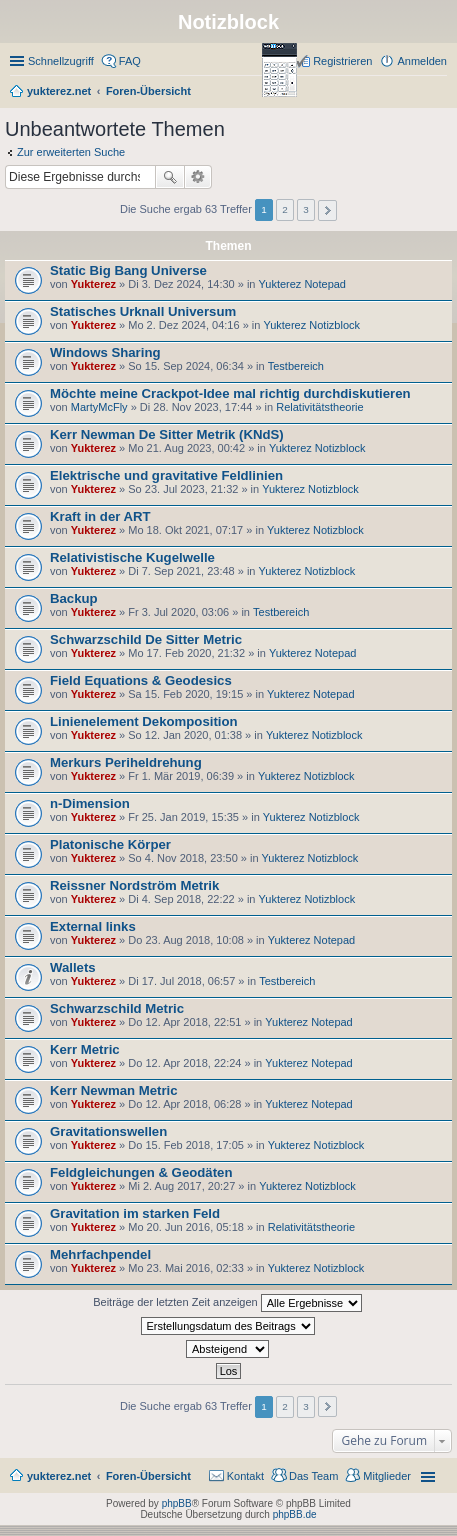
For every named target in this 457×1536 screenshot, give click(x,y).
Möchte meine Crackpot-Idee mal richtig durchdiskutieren (230, 393)
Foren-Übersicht (148, 1476)
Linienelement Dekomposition (144, 721)
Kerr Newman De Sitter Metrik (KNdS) (167, 434)
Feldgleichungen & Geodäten (141, 1172)
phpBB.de (295, 1514)
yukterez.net (59, 1476)
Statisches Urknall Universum (143, 311)
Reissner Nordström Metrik (134, 885)
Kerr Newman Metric (114, 1090)
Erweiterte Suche (198, 177)
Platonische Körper (110, 844)
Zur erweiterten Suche (71, 152)
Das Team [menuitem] (313, 1476)
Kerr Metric (85, 1049)
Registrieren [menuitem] (342, 61)
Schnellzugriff (61, 61)
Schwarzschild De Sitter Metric (146, 639)
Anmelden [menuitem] (422, 61)
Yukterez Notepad (302, 284)
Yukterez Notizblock (311, 325)
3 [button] (306, 209)
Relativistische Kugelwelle (132, 557)
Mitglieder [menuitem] (387, 1476)
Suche (170, 177)
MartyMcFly (99, 407)
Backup (74, 598)
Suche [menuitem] (441, 93)
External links (93, 926)
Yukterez (93, 284)
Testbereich (296, 366)
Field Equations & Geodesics (141, 680)
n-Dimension (90, 803)
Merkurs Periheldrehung (126, 762)
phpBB (177, 1503)
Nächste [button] (327, 210)
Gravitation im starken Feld (135, 1213)
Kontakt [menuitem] (245, 1476)
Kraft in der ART (100, 516)
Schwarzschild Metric (117, 1008)
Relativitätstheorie (319, 407)
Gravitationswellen (108, 1131)
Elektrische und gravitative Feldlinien (166, 475)
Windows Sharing (105, 352)
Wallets (73, 967)
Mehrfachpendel (100, 1254)
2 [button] (285, 209)
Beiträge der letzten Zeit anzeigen (227, 1303)
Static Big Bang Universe (128, 270)
